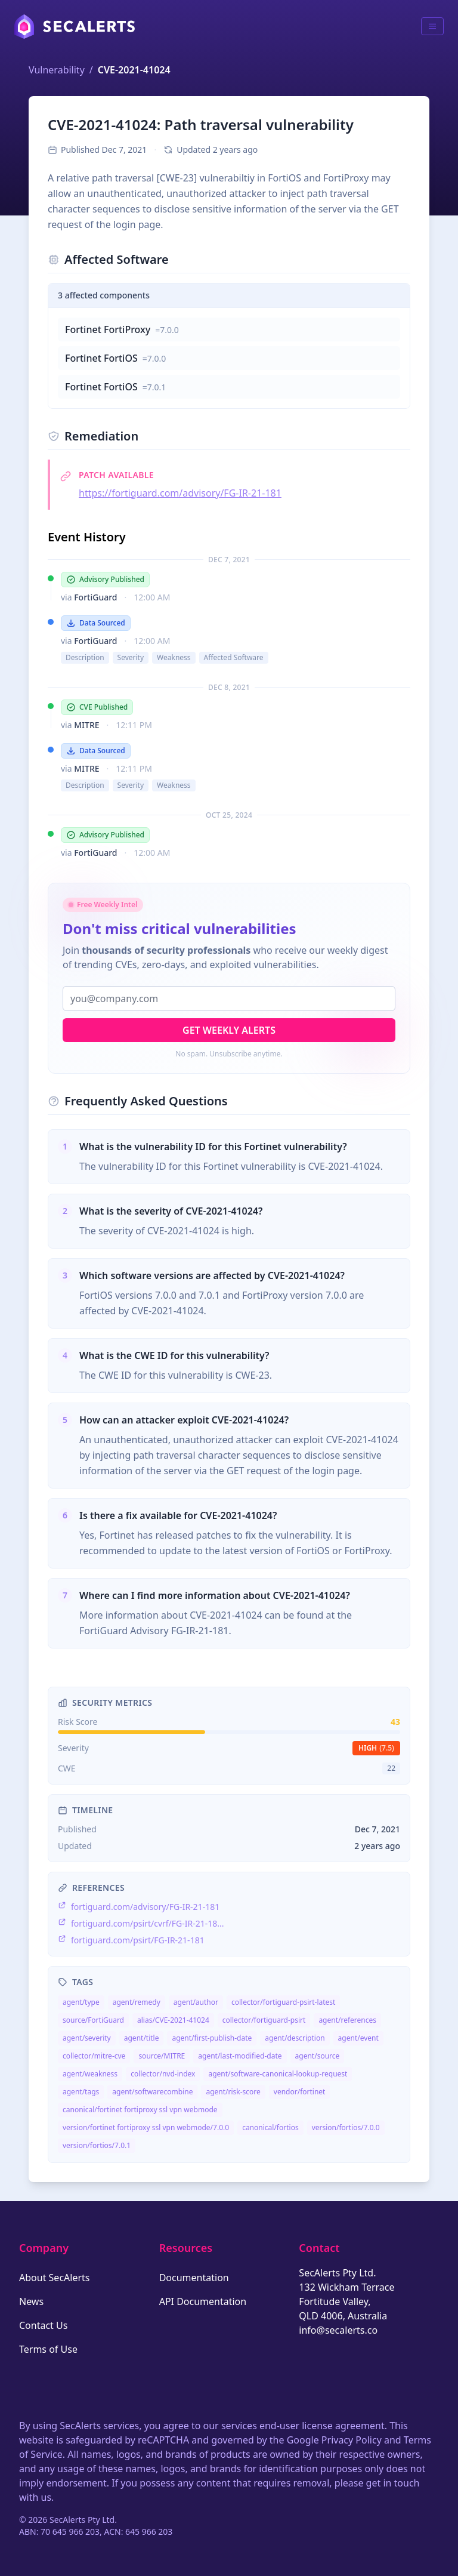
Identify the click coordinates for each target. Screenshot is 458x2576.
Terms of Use (48, 2349)
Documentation (194, 2277)
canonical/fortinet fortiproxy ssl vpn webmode (140, 2109)
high (376, 1748)
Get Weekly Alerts (229, 1030)
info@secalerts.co (338, 2330)
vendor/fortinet (300, 2092)
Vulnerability (57, 69)
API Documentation (203, 2301)
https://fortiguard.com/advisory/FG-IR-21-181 (180, 493)
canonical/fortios (270, 2127)
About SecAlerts (54, 2277)
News (31, 2301)
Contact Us (43, 2325)
